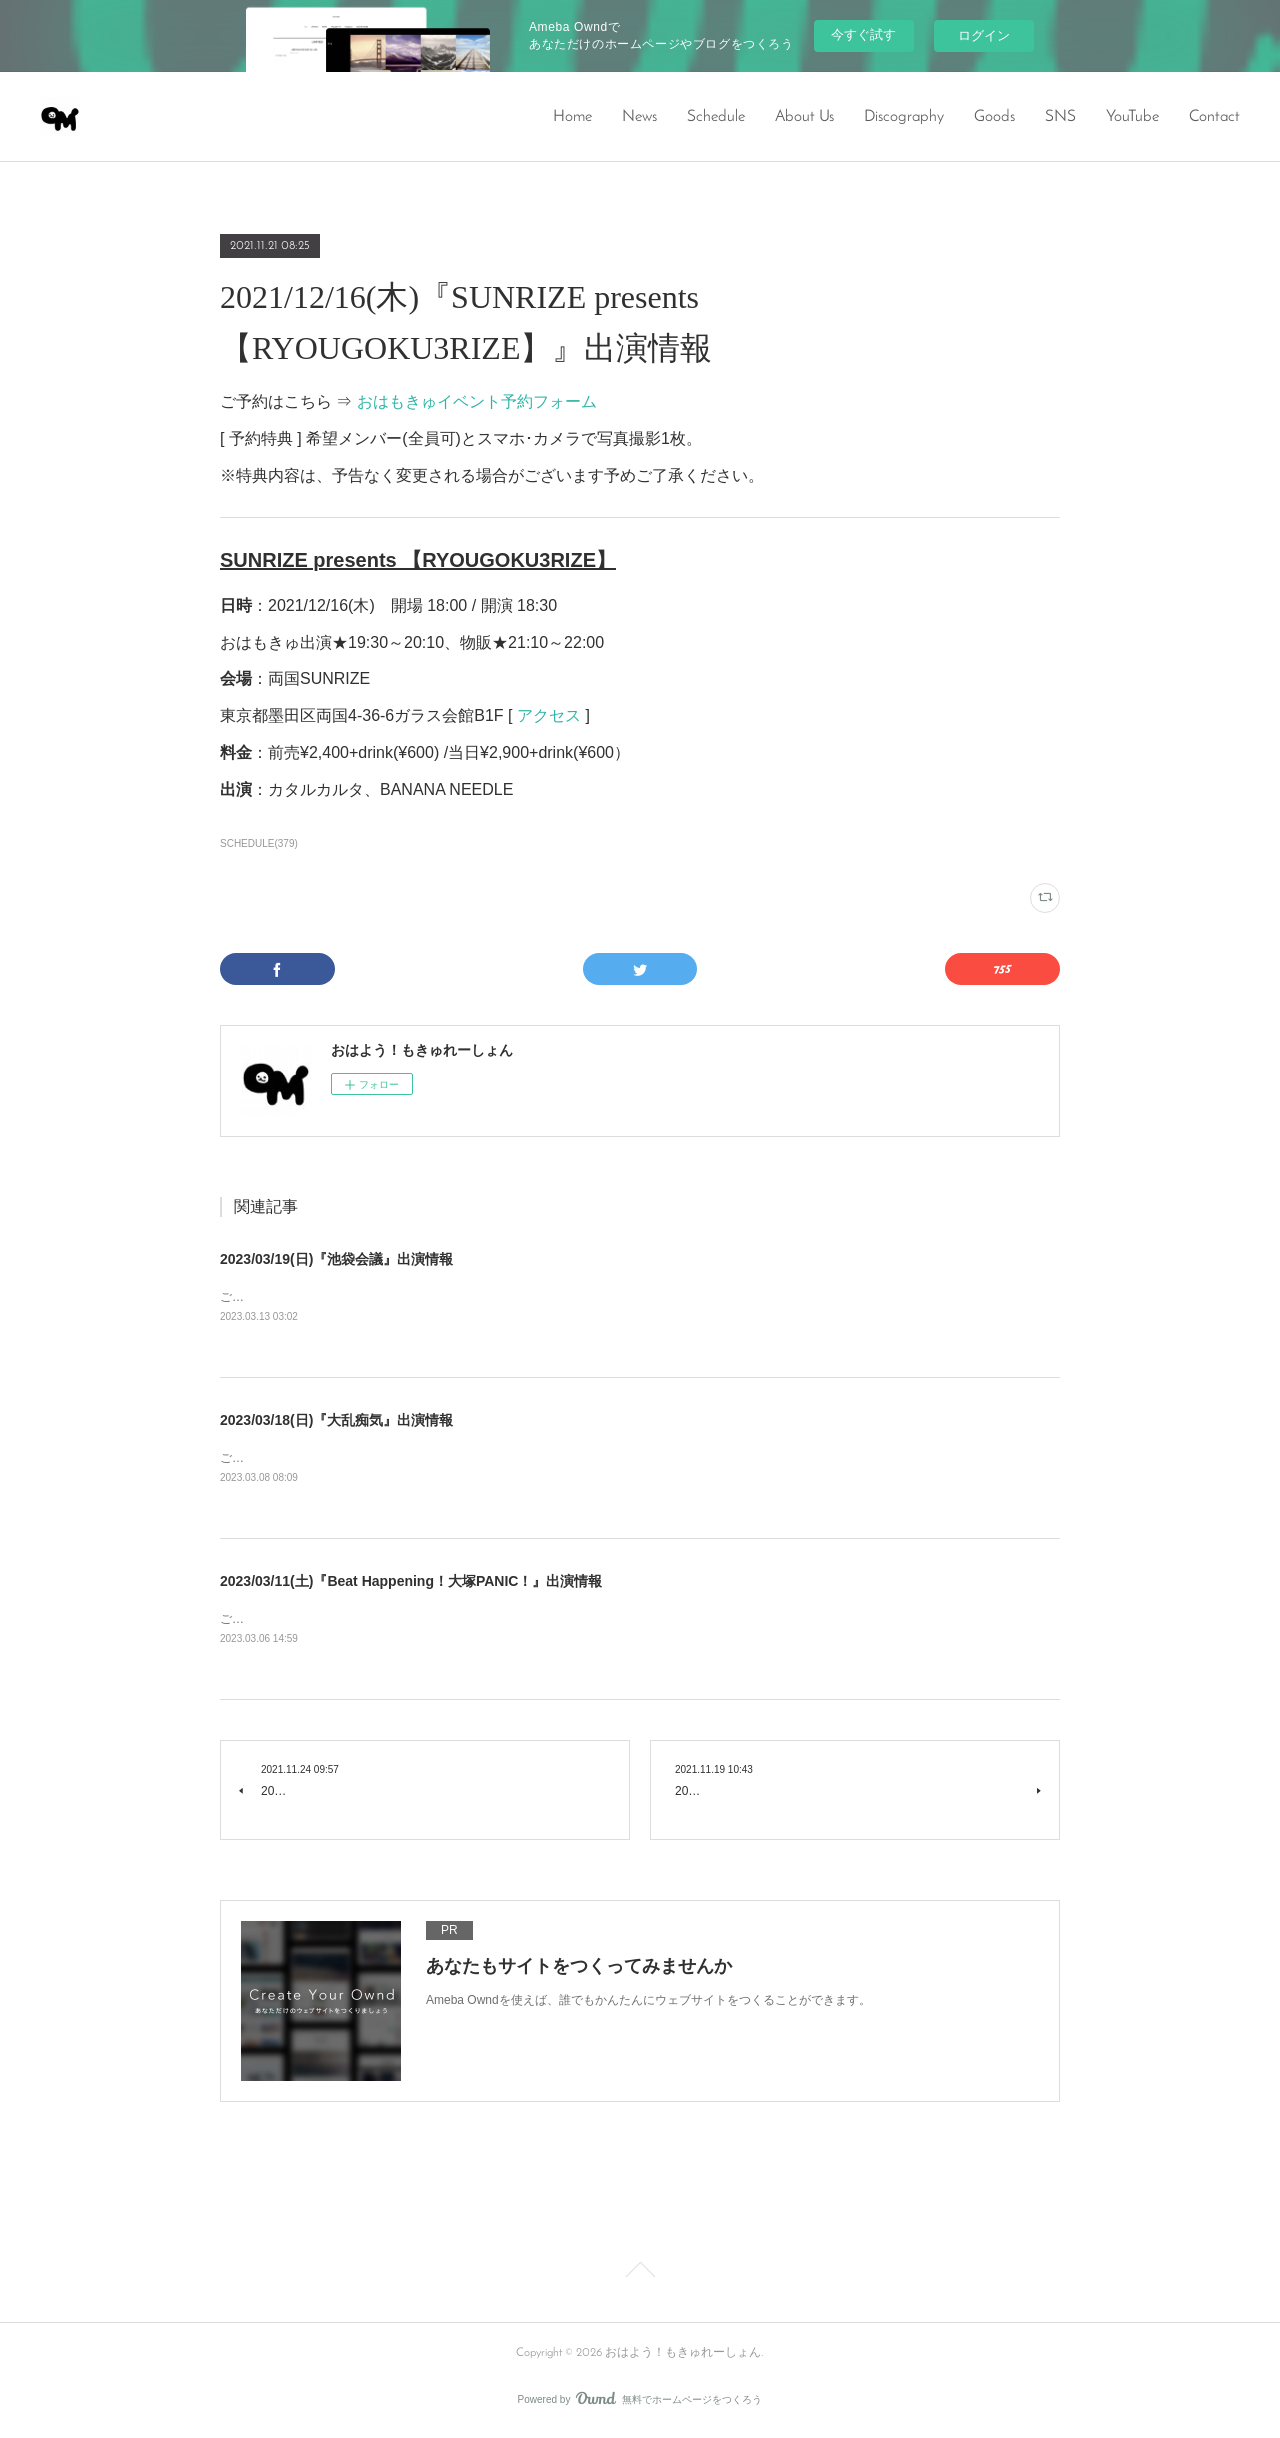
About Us (804, 117)
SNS (1060, 117)
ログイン (984, 35)
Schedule (716, 117)
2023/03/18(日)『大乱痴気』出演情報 (336, 1421)
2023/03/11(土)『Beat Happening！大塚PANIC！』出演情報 (411, 1583)
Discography (904, 117)
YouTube (1132, 117)
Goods (994, 117)
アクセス (549, 715)
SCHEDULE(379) (259, 843)
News (639, 117)
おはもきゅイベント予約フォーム (477, 401)
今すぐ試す (863, 34)
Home (572, 117)
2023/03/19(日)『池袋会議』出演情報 (336, 1259)
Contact (1214, 117)
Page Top (640, 2277)
